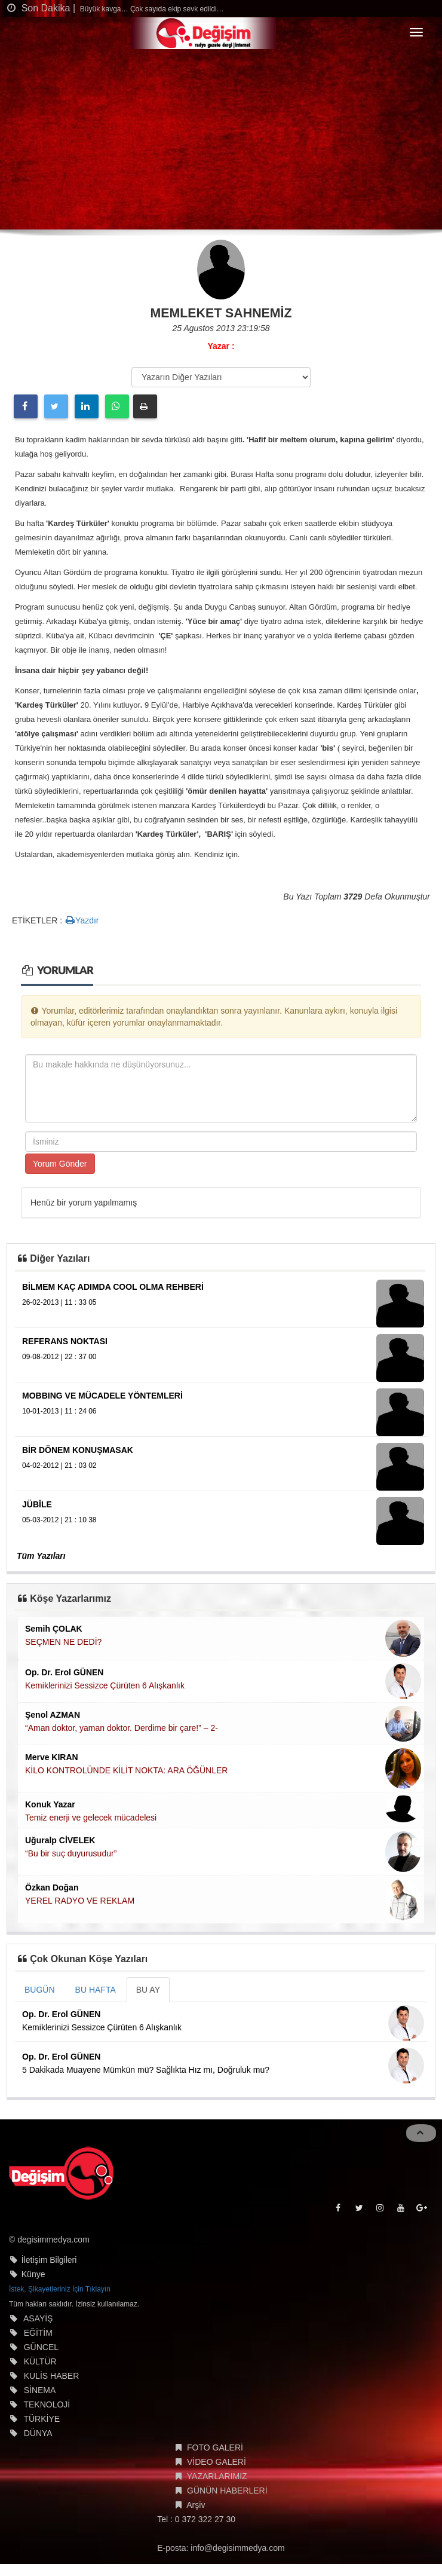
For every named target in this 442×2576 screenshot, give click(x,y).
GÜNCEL (41, 2347)
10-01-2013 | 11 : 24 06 (59, 1411)
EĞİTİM (38, 2333)
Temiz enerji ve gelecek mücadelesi (90, 1817)
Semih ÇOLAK (53, 1628)
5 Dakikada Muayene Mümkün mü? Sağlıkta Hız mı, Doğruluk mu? (145, 2070)
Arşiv (195, 2505)
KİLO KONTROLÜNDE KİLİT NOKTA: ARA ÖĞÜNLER (126, 1770)
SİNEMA (40, 2390)
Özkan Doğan (51, 1887)
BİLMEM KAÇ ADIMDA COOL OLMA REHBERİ (113, 1287)
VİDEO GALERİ (216, 2462)
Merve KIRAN (51, 1757)
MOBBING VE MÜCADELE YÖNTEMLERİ (102, 1395)
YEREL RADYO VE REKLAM (79, 1900)
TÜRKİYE (41, 2419)
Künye (33, 2274)
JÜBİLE (37, 1504)
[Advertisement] (221, 140)
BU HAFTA (95, 1989)
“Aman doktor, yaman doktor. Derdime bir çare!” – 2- (121, 1728)
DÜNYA (38, 2433)
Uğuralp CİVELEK (60, 1840)
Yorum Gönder (60, 1163)
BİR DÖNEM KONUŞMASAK (77, 1450)
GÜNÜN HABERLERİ (227, 2490)
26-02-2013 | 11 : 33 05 (59, 1302)
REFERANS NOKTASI (65, 1341)
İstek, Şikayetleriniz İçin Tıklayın (59, 2289)
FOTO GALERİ (215, 2447)
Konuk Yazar (50, 1804)
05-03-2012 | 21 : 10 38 (59, 1520)
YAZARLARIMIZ (217, 2476)
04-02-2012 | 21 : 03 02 (59, 1465)
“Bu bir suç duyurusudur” (70, 1853)
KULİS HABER (51, 2376)
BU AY (148, 1989)
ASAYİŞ (38, 2318)
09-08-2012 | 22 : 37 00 (59, 1357)
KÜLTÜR (40, 2361)
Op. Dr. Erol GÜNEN (64, 1672)
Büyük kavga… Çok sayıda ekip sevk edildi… (151, 9)
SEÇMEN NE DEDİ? (63, 1642)
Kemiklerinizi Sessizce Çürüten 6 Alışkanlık (105, 1685)
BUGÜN (39, 1989)
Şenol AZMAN (52, 1715)
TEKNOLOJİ (46, 2404)
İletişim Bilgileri (49, 2260)
